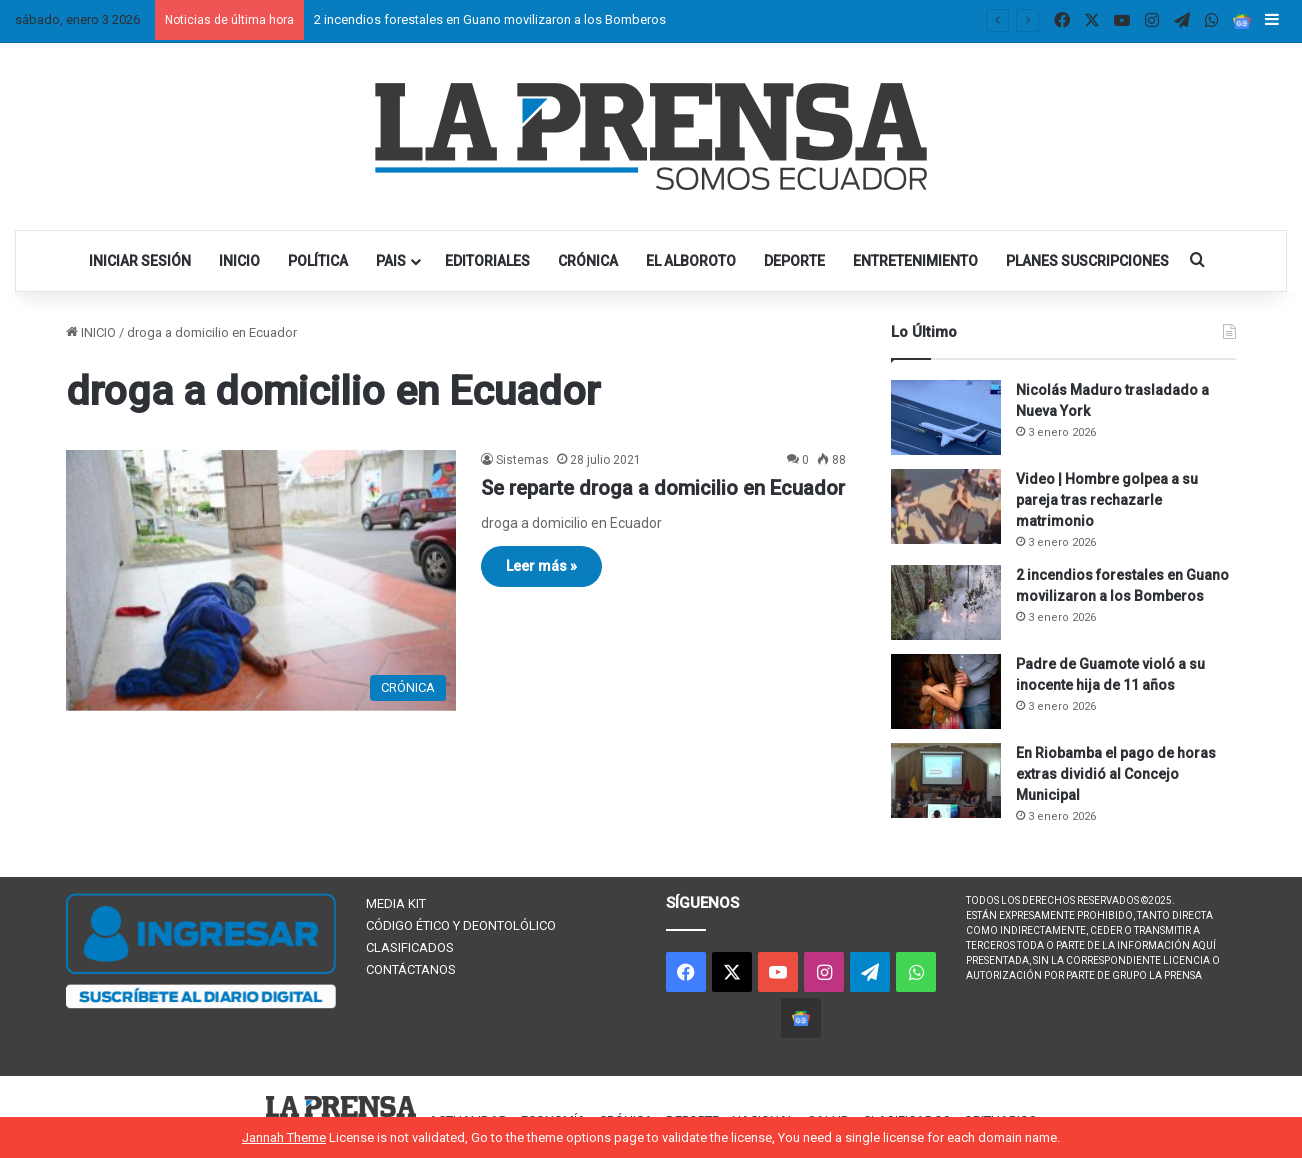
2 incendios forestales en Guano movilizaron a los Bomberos (490, 19)
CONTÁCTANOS (411, 969)
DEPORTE (794, 261)
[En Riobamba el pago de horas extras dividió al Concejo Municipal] (946, 780)
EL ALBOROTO (691, 261)
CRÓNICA (588, 261)
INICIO (239, 261)
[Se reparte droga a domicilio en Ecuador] (261, 580)
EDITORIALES (487, 261)
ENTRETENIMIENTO (915, 261)
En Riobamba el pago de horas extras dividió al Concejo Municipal (1116, 774)
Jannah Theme (284, 1137)
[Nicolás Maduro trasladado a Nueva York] (946, 417)
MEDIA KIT (396, 903)
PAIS (391, 261)
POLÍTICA (318, 261)
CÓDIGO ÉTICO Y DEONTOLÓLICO (461, 925)
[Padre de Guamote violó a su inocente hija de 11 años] (946, 691)
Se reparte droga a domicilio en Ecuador (663, 488)
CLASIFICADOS (410, 947)
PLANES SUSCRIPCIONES (1087, 261)
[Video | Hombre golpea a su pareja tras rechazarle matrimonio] (946, 506)
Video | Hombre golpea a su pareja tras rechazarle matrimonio (1107, 500)
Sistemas (522, 460)
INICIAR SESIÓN (140, 261)
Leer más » (541, 566)
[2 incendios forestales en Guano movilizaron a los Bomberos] (946, 602)
